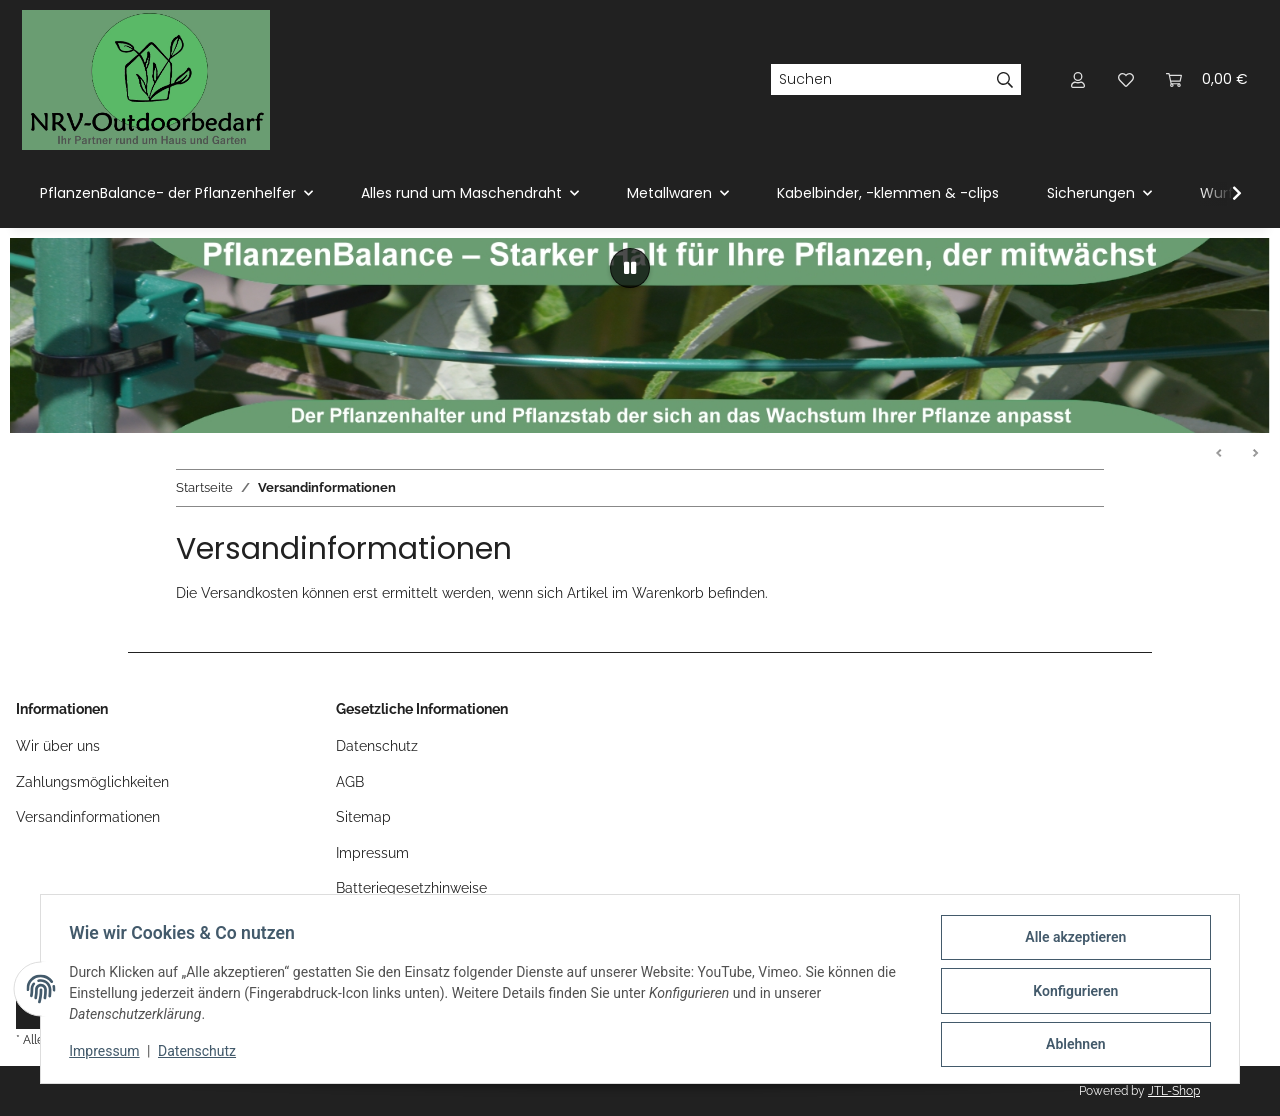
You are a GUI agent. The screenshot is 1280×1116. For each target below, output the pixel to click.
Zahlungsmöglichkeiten (92, 782)
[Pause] (630, 268)
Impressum (108, 1054)
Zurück (1220, 454)
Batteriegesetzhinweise (411, 888)
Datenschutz (201, 1054)
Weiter (1255, 454)
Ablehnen (1071, 1045)
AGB (350, 782)
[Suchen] (880, 80)
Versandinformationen (88, 817)
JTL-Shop (1174, 1091)
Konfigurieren (1071, 993)
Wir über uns (58, 746)
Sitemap (363, 817)
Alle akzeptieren (1071, 941)
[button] (1078, 79)
